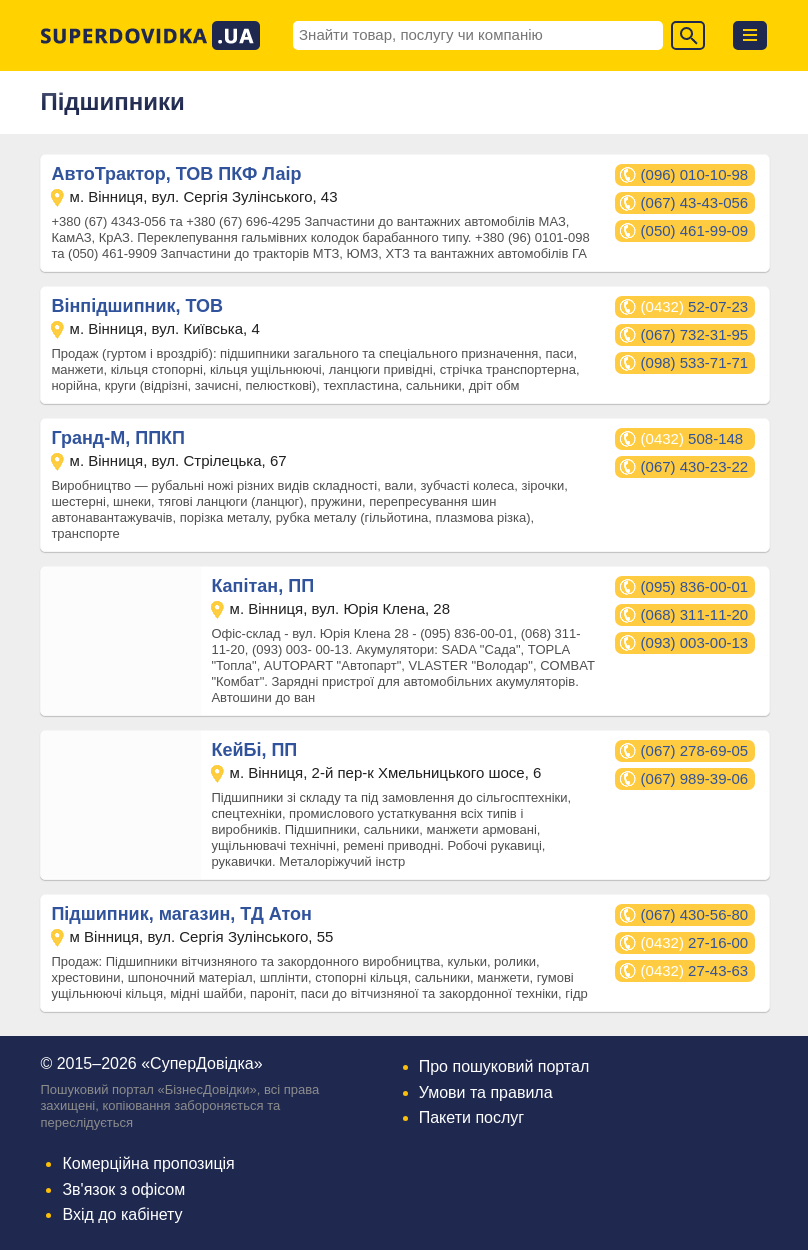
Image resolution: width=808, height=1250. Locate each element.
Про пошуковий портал (504, 1066)
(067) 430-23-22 (695, 466)
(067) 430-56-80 (695, 914)
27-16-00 (695, 942)
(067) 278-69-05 (695, 750)
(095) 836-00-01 (695, 586)
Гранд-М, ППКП (118, 438)
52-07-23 (695, 306)
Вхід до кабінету (122, 1214)
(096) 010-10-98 (695, 174)
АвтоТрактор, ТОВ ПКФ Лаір (176, 174)
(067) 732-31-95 (695, 334)
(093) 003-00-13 (695, 642)
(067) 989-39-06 (695, 778)
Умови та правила (486, 1092)
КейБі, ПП (254, 750)
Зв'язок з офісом (123, 1189)
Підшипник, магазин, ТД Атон (181, 914)
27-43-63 (695, 970)
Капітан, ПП (262, 586)
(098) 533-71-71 (695, 362)
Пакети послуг (471, 1117)
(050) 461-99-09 (695, 230)
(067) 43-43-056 (695, 202)
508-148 (692, 438)
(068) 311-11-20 (695, 614)
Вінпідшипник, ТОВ (137, 306)
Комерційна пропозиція (148, 1163)
